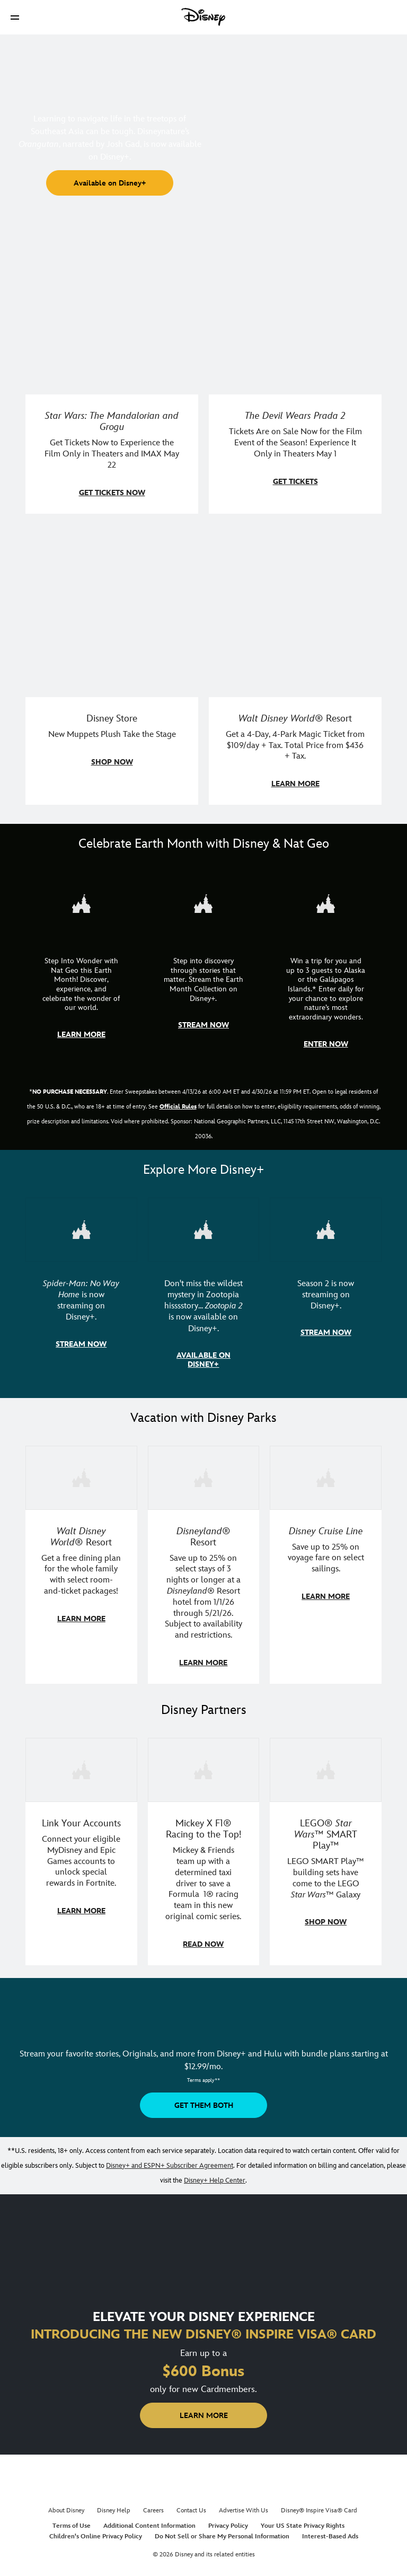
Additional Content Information (149, 2522)
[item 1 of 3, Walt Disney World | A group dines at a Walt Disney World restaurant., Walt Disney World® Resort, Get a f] (81, 1475)
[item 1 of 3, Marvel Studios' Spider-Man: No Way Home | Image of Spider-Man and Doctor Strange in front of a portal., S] (81, 1228)
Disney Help (113, 2506)
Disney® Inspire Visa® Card (319, 2506)
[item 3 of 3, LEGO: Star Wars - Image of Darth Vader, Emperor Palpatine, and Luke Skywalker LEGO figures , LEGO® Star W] (326, 1766)
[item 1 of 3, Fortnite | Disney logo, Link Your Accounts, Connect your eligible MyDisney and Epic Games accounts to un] (81, 1766)
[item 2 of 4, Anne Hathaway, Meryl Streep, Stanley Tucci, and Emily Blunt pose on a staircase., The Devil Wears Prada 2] (295, 308)
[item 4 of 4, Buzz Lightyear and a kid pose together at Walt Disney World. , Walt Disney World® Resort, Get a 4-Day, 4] (295, 610)
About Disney (66, 2506)
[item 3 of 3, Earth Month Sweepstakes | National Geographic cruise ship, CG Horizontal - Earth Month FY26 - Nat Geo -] (326, 903)
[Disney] (203, 17)
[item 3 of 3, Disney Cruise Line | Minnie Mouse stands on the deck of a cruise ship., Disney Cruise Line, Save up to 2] (326, 1475)
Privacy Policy (228, 2522)
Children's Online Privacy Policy (95, 2532)
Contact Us (191, 2506)
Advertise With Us (243, 2506)
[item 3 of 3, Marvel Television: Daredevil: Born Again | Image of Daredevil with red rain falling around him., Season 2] (326, 1228)
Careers (153, 2506)
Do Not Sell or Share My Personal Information (222, 2532)
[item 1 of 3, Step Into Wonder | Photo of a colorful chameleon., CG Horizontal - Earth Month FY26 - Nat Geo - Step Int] (81, 903)
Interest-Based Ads (330, 2532)
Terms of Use (71, 2522)
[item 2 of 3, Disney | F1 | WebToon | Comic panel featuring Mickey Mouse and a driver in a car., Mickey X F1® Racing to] (204, 1766)
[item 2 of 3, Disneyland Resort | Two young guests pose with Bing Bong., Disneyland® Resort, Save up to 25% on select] (204, 1475)
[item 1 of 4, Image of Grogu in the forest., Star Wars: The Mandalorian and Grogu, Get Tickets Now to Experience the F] (111, 308)
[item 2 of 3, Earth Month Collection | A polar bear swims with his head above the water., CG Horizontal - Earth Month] (204, 903)
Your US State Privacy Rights (302, 2522)
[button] (15, 17)
